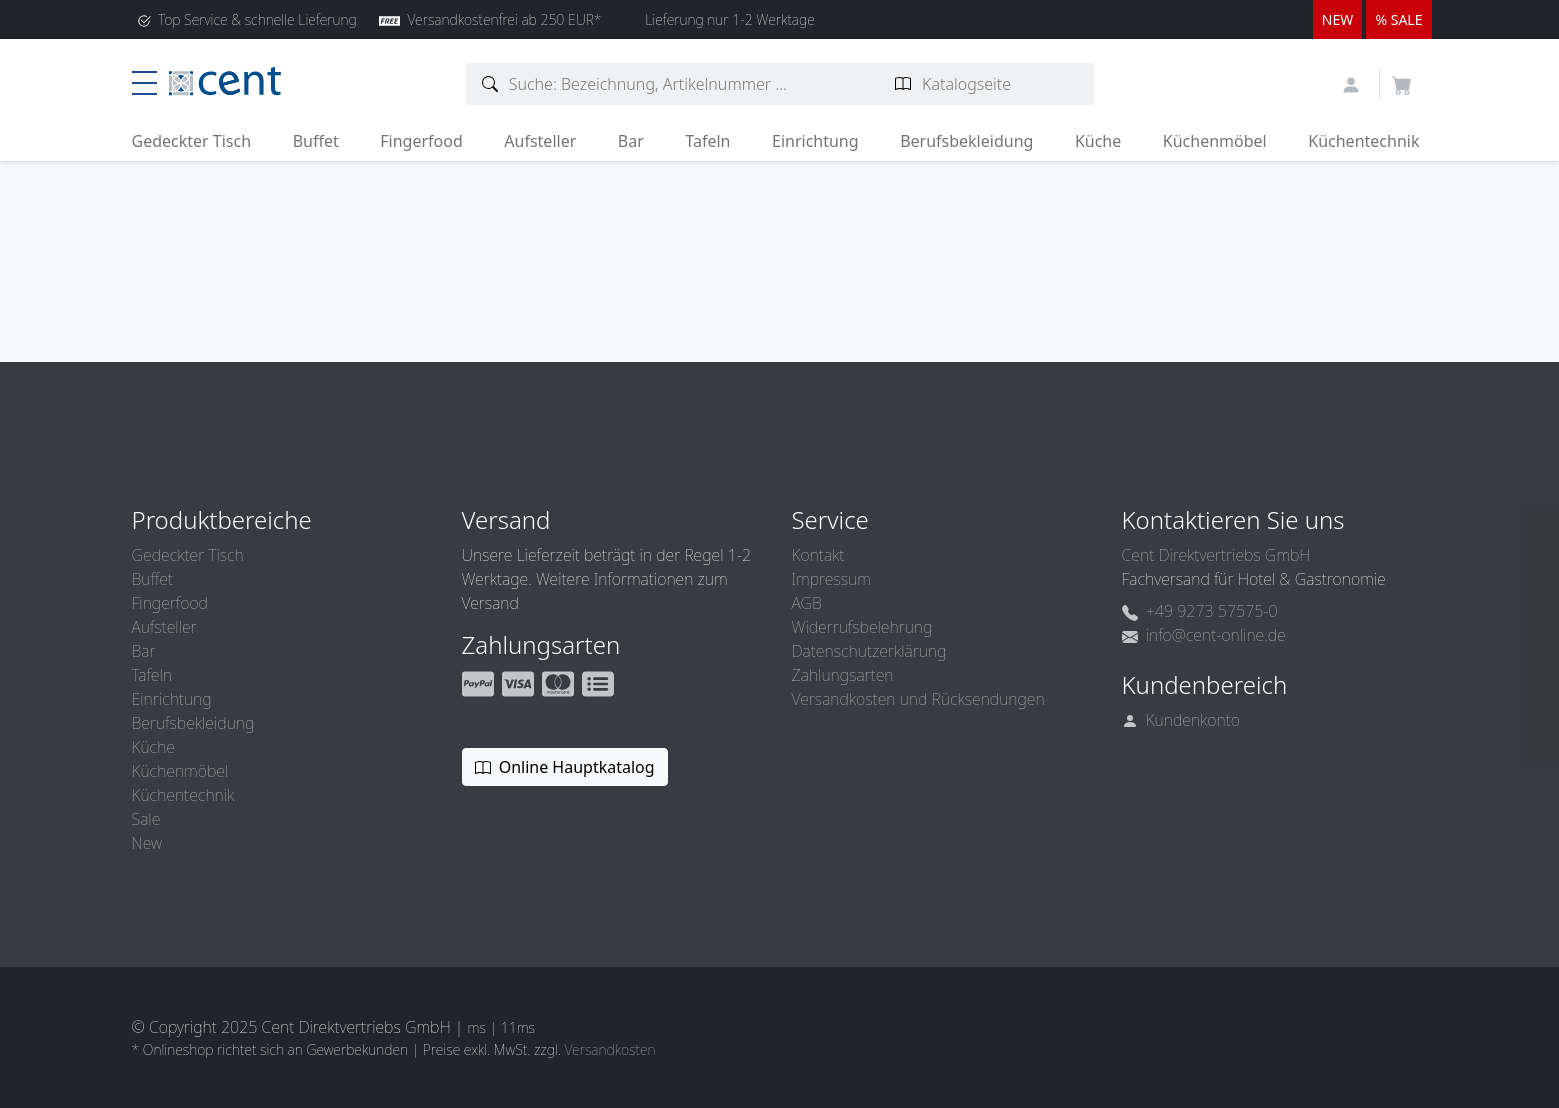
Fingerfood (421, 141)
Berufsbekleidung (966, 141)
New (147, 843)
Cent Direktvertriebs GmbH (1216, 555)
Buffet (316, 141)
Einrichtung (815, 141)
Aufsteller (540, 141)
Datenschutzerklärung (869, 651)
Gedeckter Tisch (192, 141)
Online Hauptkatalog (565, 767)
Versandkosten (609, 1049)
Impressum (831, 579)
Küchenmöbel (1215, 141)
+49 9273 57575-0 (1200, 611)
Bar (631, 141)
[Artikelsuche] (490, 84)
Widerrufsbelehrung (862, 627)
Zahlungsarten (843, 675)
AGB (807, 603)
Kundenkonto (1181, 720)
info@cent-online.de (1204, 635)
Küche (1098, 141)
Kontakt (818, 555)
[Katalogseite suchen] (903, 84)
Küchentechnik (1363, 141)
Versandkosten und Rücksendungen (918, 699)
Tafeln (707, 141)
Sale (146, 819)
